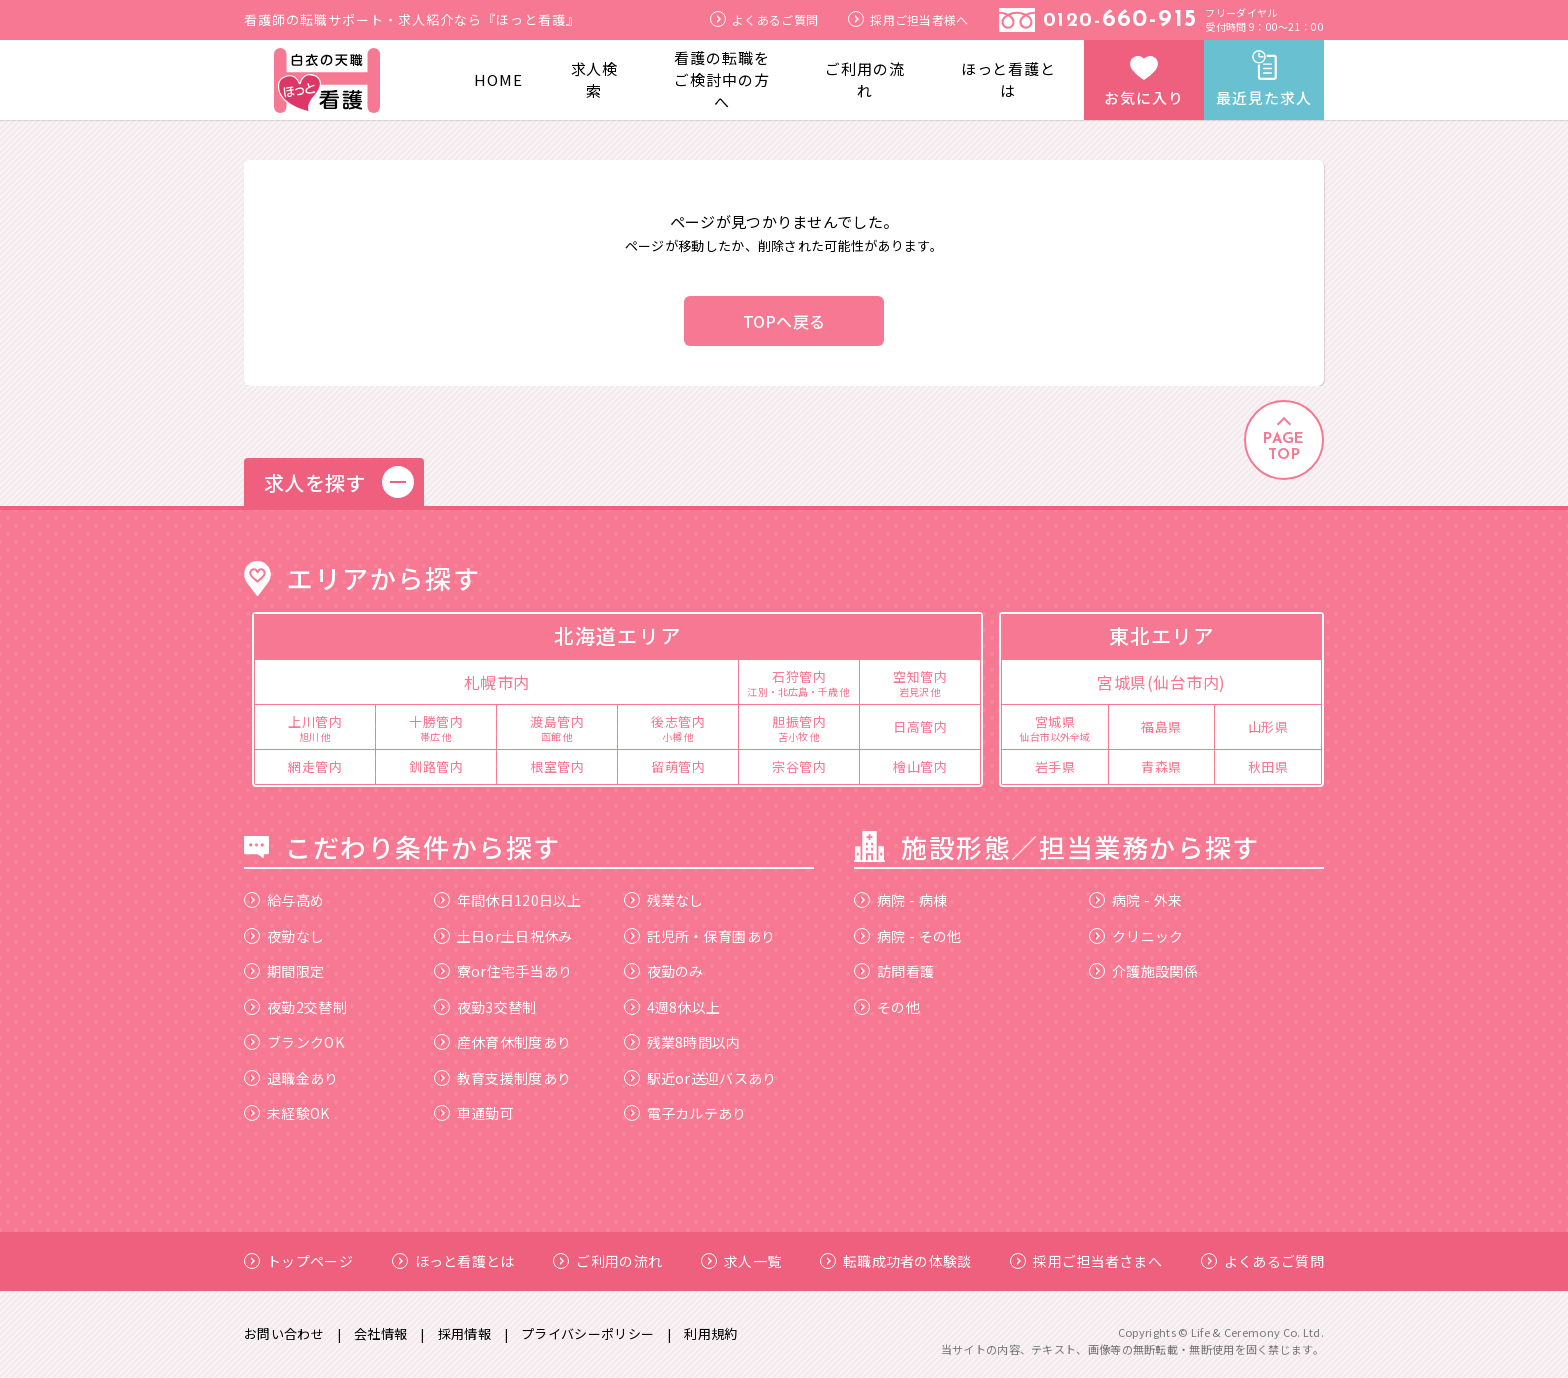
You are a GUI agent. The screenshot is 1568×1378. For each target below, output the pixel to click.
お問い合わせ (284, 1333)
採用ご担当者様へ (908, 19)
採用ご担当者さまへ (1086, 1261)
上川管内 (315, 727)
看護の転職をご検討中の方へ (721, 79)
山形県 (1268, 726)
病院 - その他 (907, 936)
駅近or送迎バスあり (700, 1078)
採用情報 (464, 1333)
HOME (498, 79)
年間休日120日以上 (508, 900)
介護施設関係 (1143, 971)
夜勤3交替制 (485, 1007)
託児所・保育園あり (700, 936)
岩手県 (1055, 766)
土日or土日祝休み (503, 936)
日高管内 (920, 726)
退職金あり (291, 1078)
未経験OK (287, 1113)
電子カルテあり (685, 1113)
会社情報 (380, 1333)
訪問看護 (894, 971)
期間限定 (284, 971)
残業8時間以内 (682, 1042)
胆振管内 (799, 727)
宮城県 (1055, 727)
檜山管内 (920, 766)
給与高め (284, 900)
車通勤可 (474, 1113)
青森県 (1161, 766)
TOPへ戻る (784, 321)
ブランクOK (294, 1042)
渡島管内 (557, 727)
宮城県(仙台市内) (1161, 682)
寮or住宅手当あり (503, 971)
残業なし (664, 900)
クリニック (1136, 936)
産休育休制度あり (502, 1042)
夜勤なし (284, 936)
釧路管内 (436, 766)
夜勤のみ (664, 971)
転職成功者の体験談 (896, 1261)
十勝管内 (436, 727)
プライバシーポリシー (587, 1333)
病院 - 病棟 (900, 900)
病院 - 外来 (1135, 900)
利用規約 (710, 1333)
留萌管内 (678, 766)
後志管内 (678, 727)
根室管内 (557, 766)
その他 (887, 1007)
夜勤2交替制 (295, 1007)
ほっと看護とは (1008, 79)
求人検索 (595, 79)
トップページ (298, 1261)
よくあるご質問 (764, 19)
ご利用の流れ (865, 79)
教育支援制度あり (502, 1078)
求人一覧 (741, 1261)
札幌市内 (497, 682)
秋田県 (1268, 766)
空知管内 (920, 682)
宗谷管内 (799, 766)
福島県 (1161, 726)
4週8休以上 (672, 1007)
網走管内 (315, 766)
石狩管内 (799, 682)
